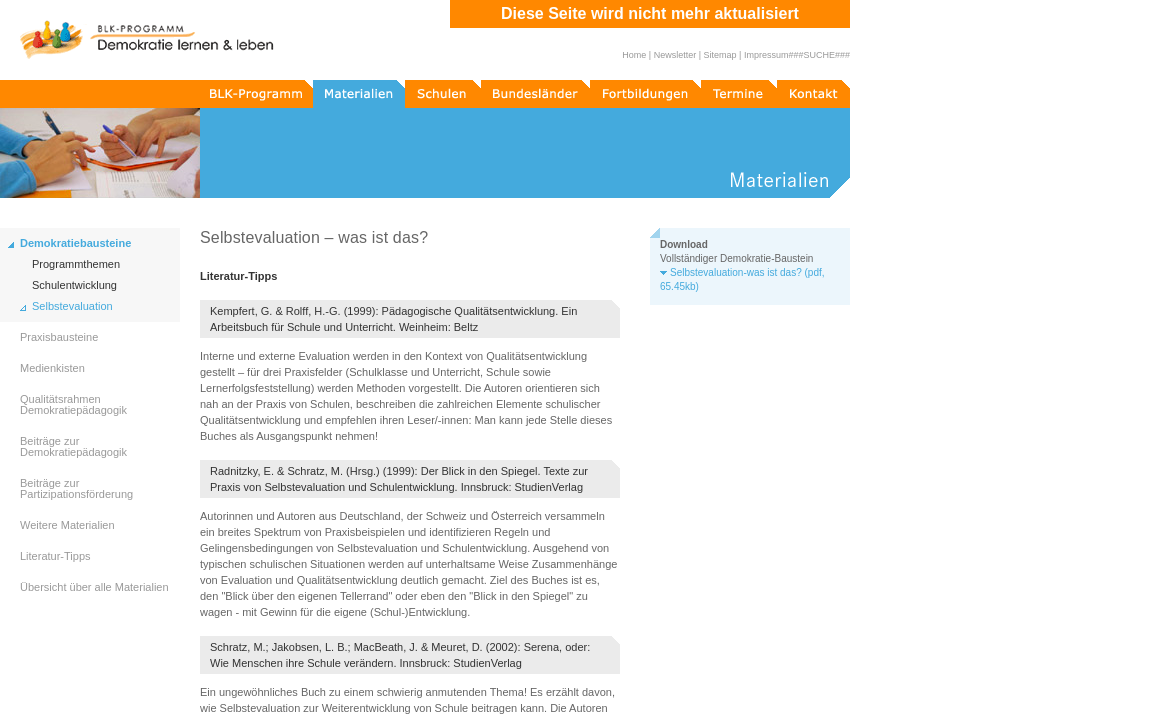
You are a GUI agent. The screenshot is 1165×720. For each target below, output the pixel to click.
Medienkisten (52, 368)
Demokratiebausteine (75, 243)
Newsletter (675, 55)
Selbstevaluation (72, 306)
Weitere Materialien (67, 525)
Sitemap (720, 55)
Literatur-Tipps (55, 556)
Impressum (766, 55)
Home (634, 55)
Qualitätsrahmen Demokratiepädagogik (73, 404)
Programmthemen (76, 264)
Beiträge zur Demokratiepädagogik (73, 446)
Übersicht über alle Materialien (94, 587)
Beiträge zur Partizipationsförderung (76, 488)
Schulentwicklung (74, 285)
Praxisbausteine (59, 337)
